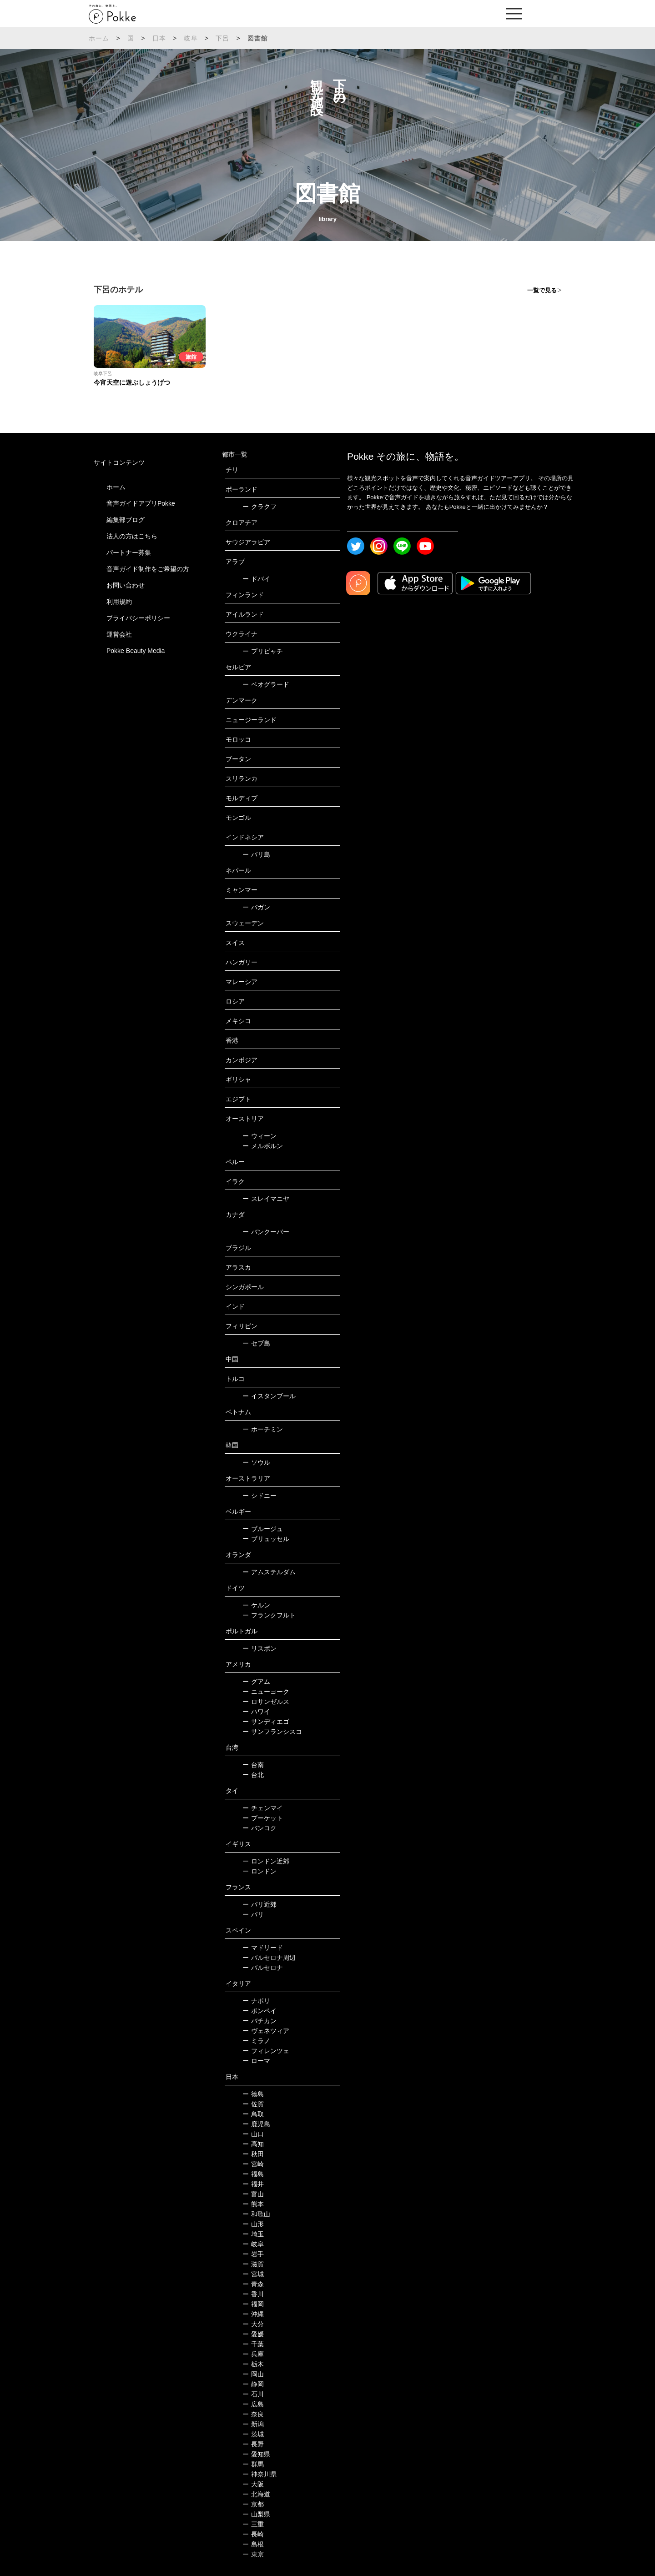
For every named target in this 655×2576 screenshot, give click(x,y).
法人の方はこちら (131, 536)
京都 (253, 2504)
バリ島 (256, 854)
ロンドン (259, 1871)
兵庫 (253, 2354)
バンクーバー (265, 1231)
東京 (253, 2554)
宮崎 (253, 2164)
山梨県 (256, 2514)
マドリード (262, 1947)
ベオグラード (265, 684)
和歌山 (256, 2214)
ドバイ (256, 578)
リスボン (259, 1648)
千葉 (253, 2344)
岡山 (253, 2374)
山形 (253, 2224)
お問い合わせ (125, 585)
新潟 (253, 2424)
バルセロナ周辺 (269, 1957)
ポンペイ (259, 2010)
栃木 (253, 2364)
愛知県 (256, 2454)
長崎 (253, 2534)
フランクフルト (269, 1615)
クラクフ (259, 506)
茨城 (253, 2434)
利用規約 (119, 601)
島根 (253, 2544)
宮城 (253, 2274)
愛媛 (253, 2334)
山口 (253, 2134)
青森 (253, 2284)
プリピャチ (262, 651)
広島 (253, 2404)
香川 (253, 2294)
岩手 (253, 2254)
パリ (253, 1914)
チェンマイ (262, 1808)
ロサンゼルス (265, 1701)
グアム (256, 1681)
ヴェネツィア (265, 2030)
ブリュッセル (265, 1538)
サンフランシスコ (272, 1731)
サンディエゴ (265, 1721)
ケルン (256, 1605)
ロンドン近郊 (265, 1861)
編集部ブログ (125, 519)
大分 (253, 2324)
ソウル (256, 1462)
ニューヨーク (265, 1691)
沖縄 (253, 2314)
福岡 (253, 2304)
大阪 (253, 2484)
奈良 (253, 2414)
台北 (253, 1774)
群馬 (253, 2464)
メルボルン (262, 1146)
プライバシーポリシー (138, 618)
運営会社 (119, 634)
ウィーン (259, 1136)
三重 (253, 2524)
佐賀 (253, 2104)
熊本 (253, 2204)
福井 (253, 2184)
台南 (253, 1764)
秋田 (253, 2154)
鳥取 (253, 2114)
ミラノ (256, 2040)
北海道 (256, 2494)
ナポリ (256, 2000)
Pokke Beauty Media (135, 650)
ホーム (99, 38)
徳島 (253, 2094)
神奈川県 (259, 2474)
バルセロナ (262, 1967)
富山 (253, 2194)
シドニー (259, 1495)
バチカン (259, 2020)
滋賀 (253, 2264)
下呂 (222, 38)
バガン (256, 907)
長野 (253, 2444)
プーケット (262, 1818)
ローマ (256, 2060)
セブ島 (256, 1343)
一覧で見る (542, 290)
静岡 (253, 2384)
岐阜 (190, 38)
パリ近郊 (259, 1904)
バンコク (259, 1828)
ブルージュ (262, 1528)
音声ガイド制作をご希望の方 (147, 568)
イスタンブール (269, 1396)
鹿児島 (256, 2124)
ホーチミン (262, 1429)
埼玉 (253, 2234)
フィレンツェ (265, 2050)
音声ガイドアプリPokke (140, 503)
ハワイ (256, 1711)
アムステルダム (269, 1572)
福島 (253, 2174)
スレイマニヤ (265, 1198)
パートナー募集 (128, 552)
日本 (159, 38)
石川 (253, 2394)
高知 (253, 2144)
